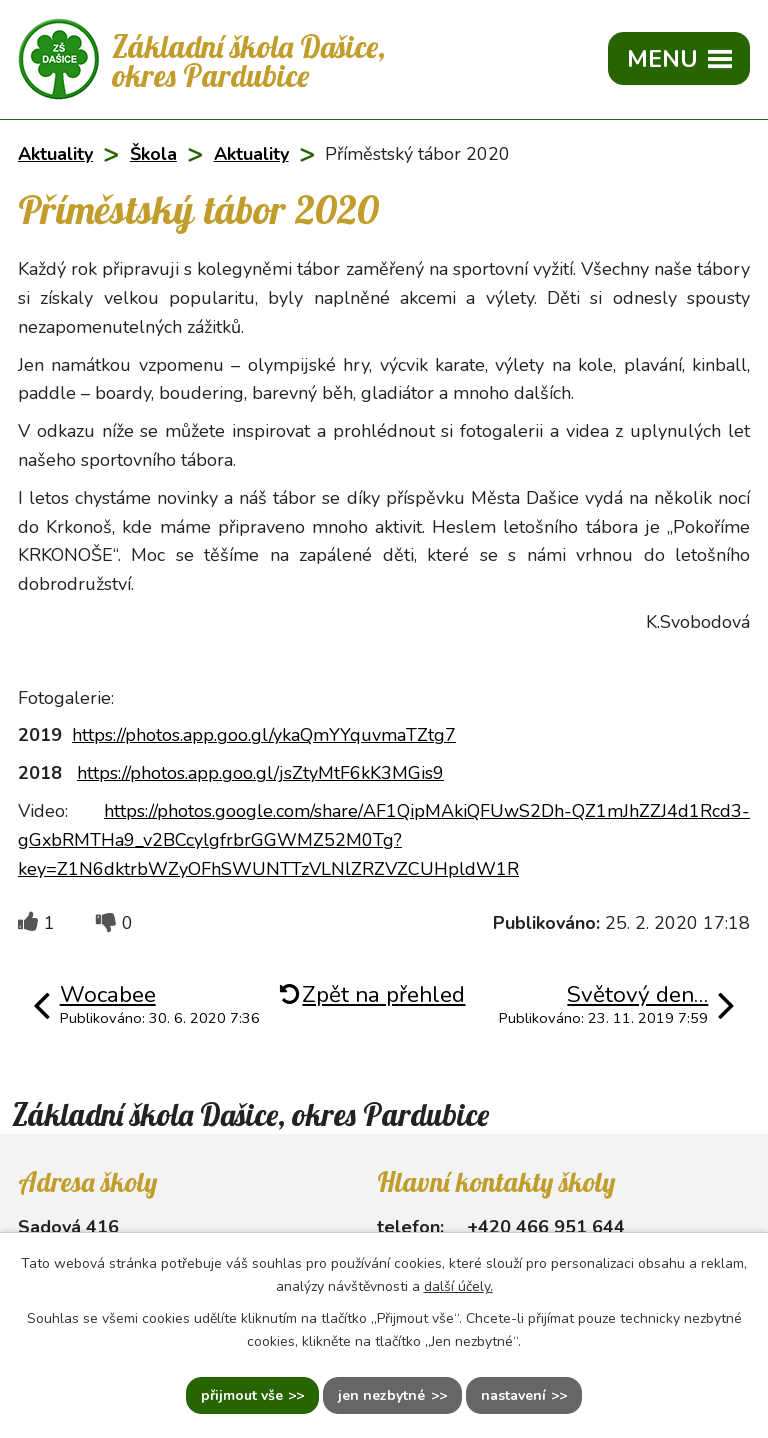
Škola (153, 154)
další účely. (458, 1286)
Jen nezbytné (381, 1395)
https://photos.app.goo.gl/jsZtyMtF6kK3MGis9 (260, 773)
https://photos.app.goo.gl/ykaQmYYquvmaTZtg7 (264, 735)
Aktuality (55, 154)
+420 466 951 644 (546, 1227)
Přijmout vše (242, 1395)
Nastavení (513, 1395)
